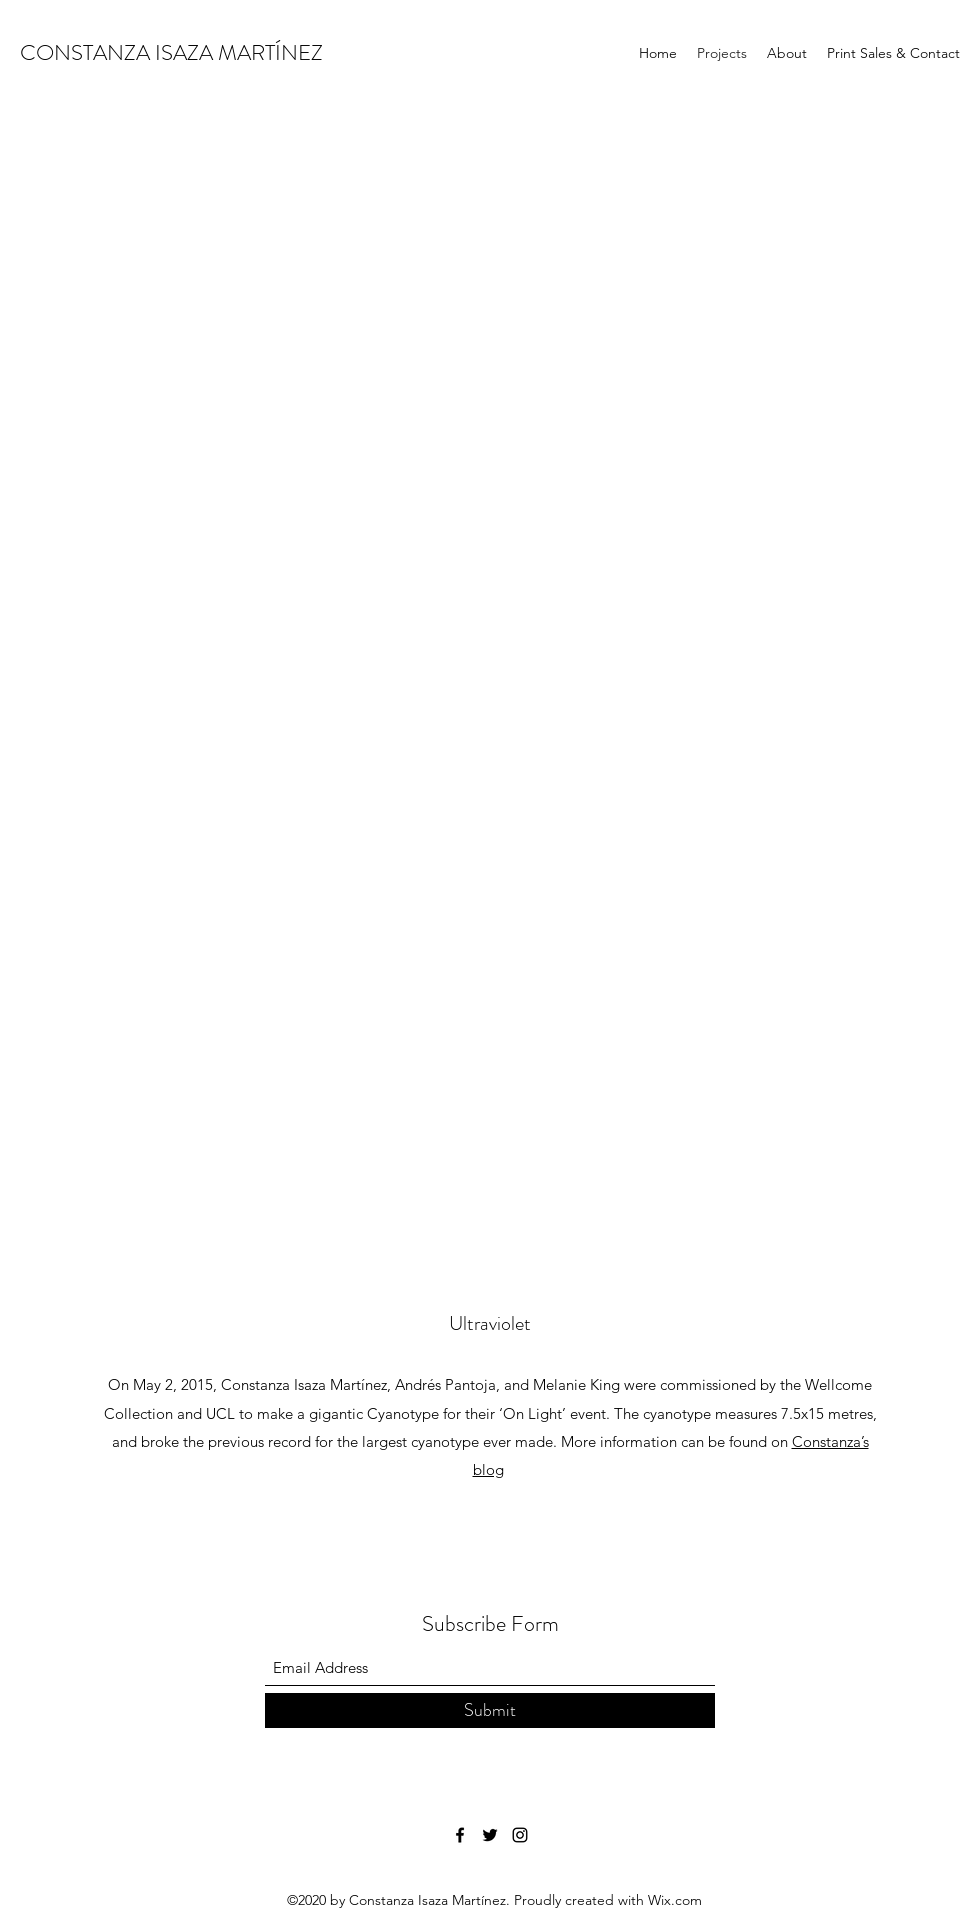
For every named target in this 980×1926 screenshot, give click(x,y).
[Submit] (490, 1710)
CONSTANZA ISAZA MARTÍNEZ (171, 52)
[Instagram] (520, 1835)
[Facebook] (460, 1835)
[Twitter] (490, 1835)
